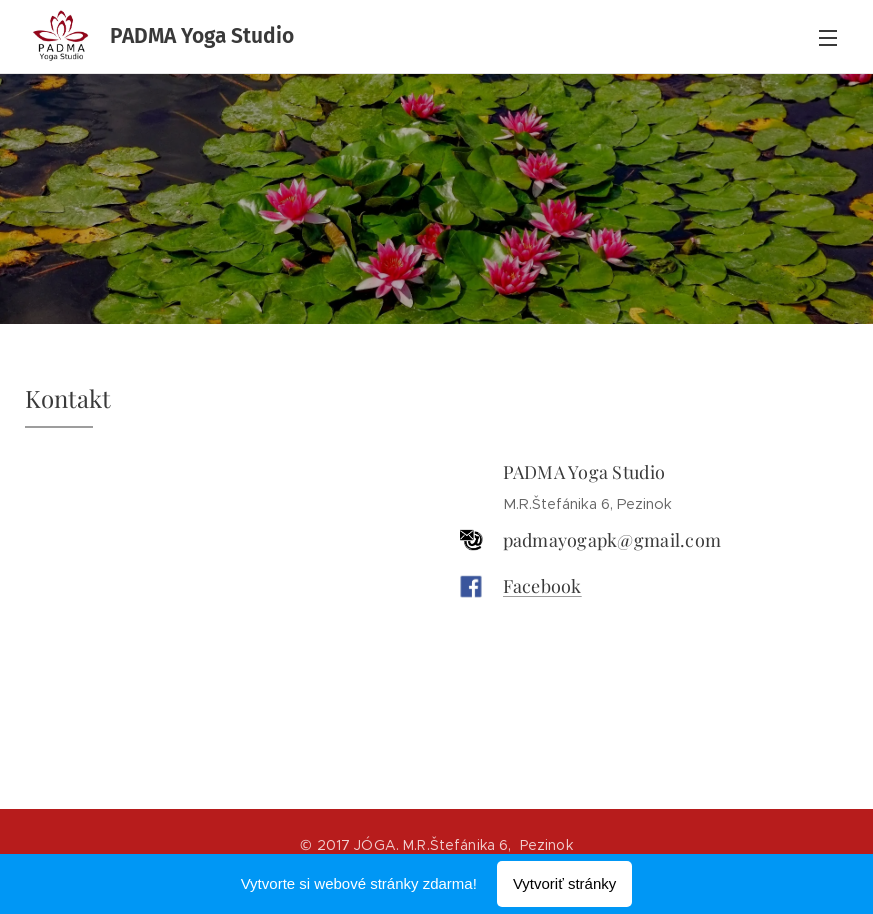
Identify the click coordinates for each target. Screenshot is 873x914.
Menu (828, 38)
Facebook (541, 586)
